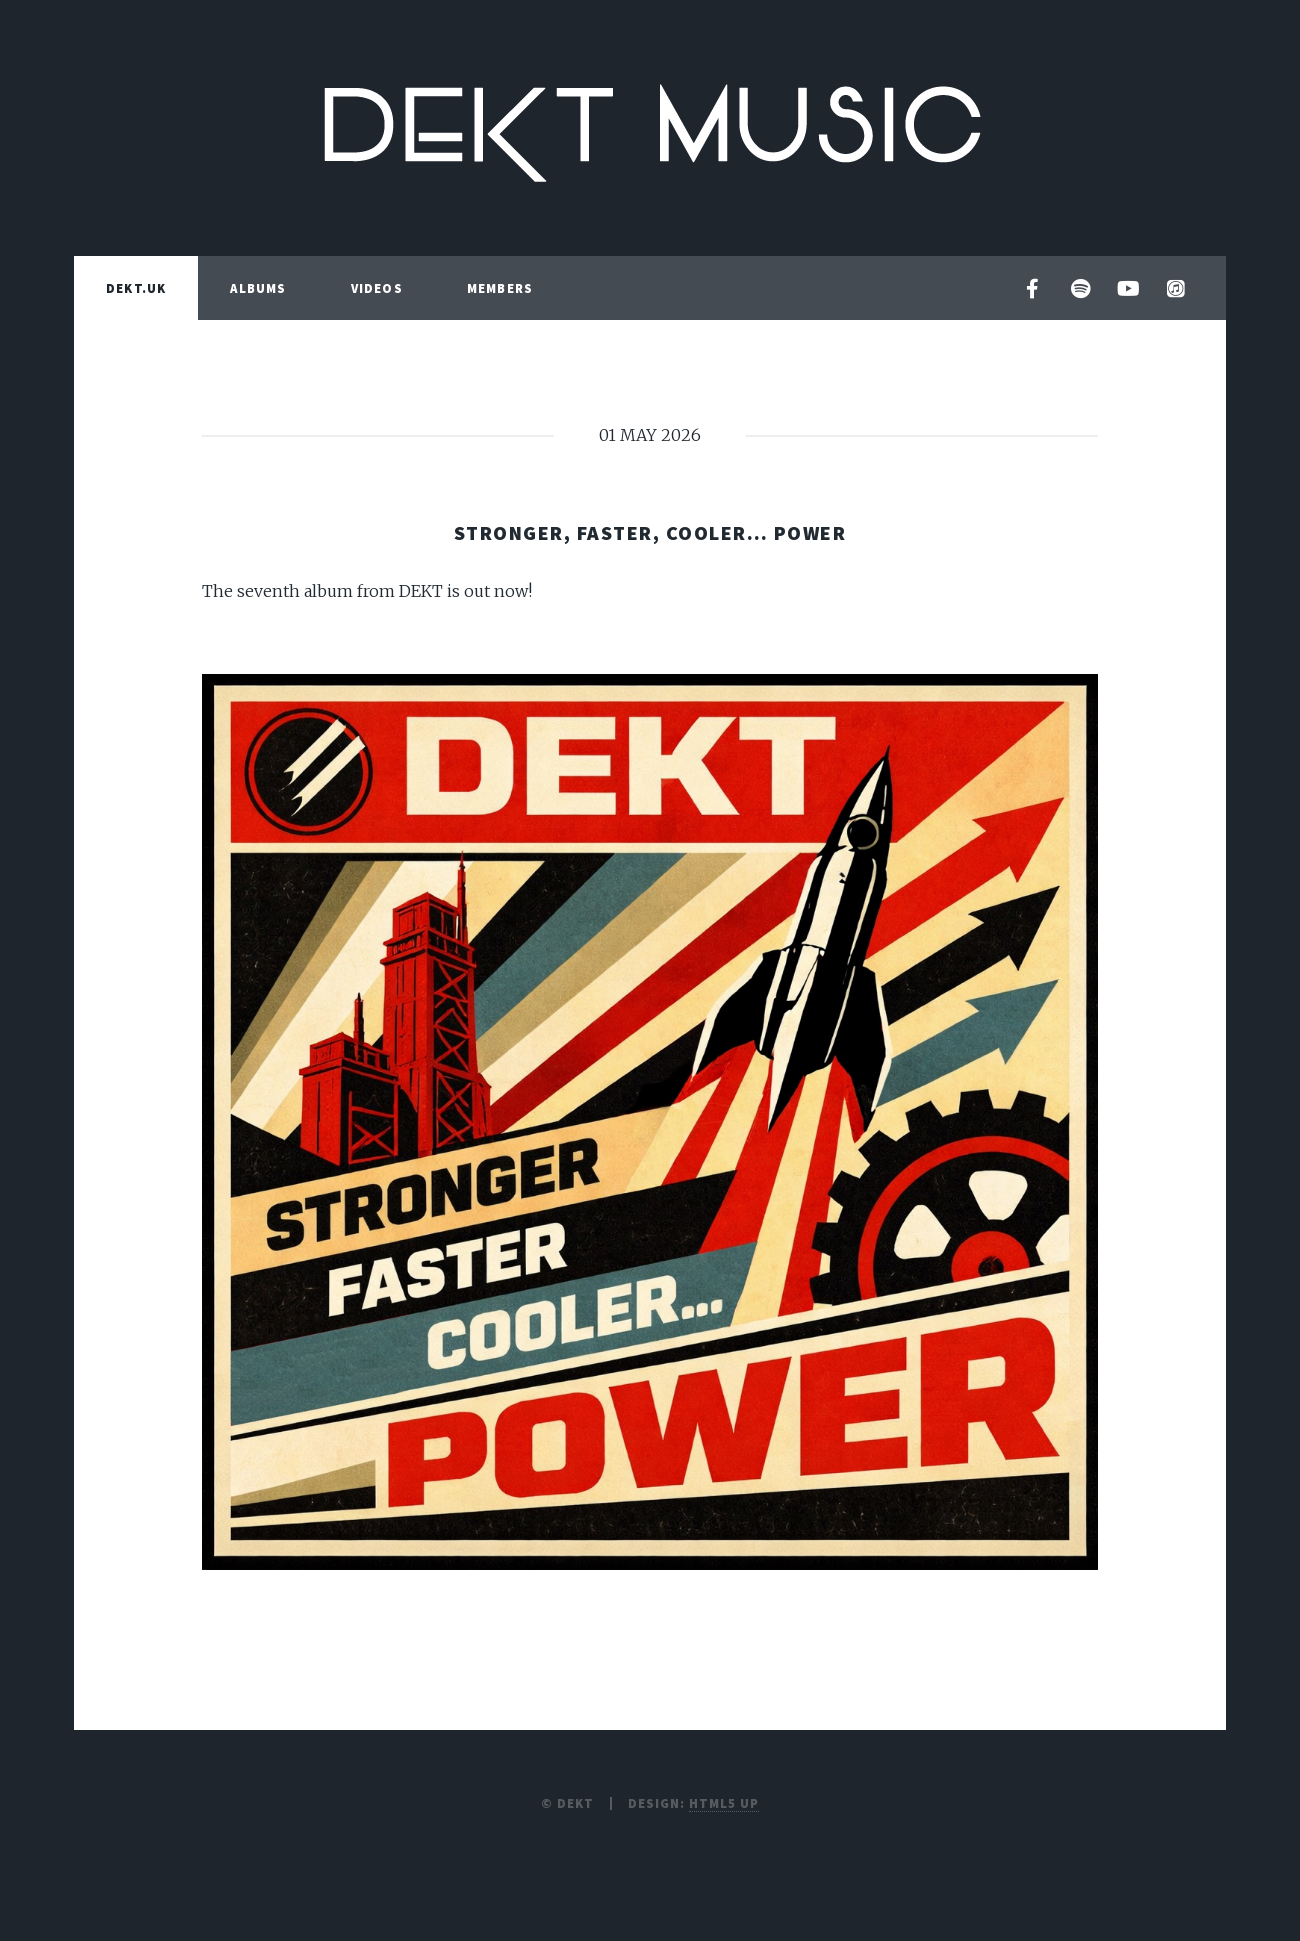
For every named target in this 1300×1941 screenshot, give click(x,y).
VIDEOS (377, 288)
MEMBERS (500, 288)
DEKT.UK (136, 288)
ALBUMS (258, 288)
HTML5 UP (724, 1803)
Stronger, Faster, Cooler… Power (650, 532)
